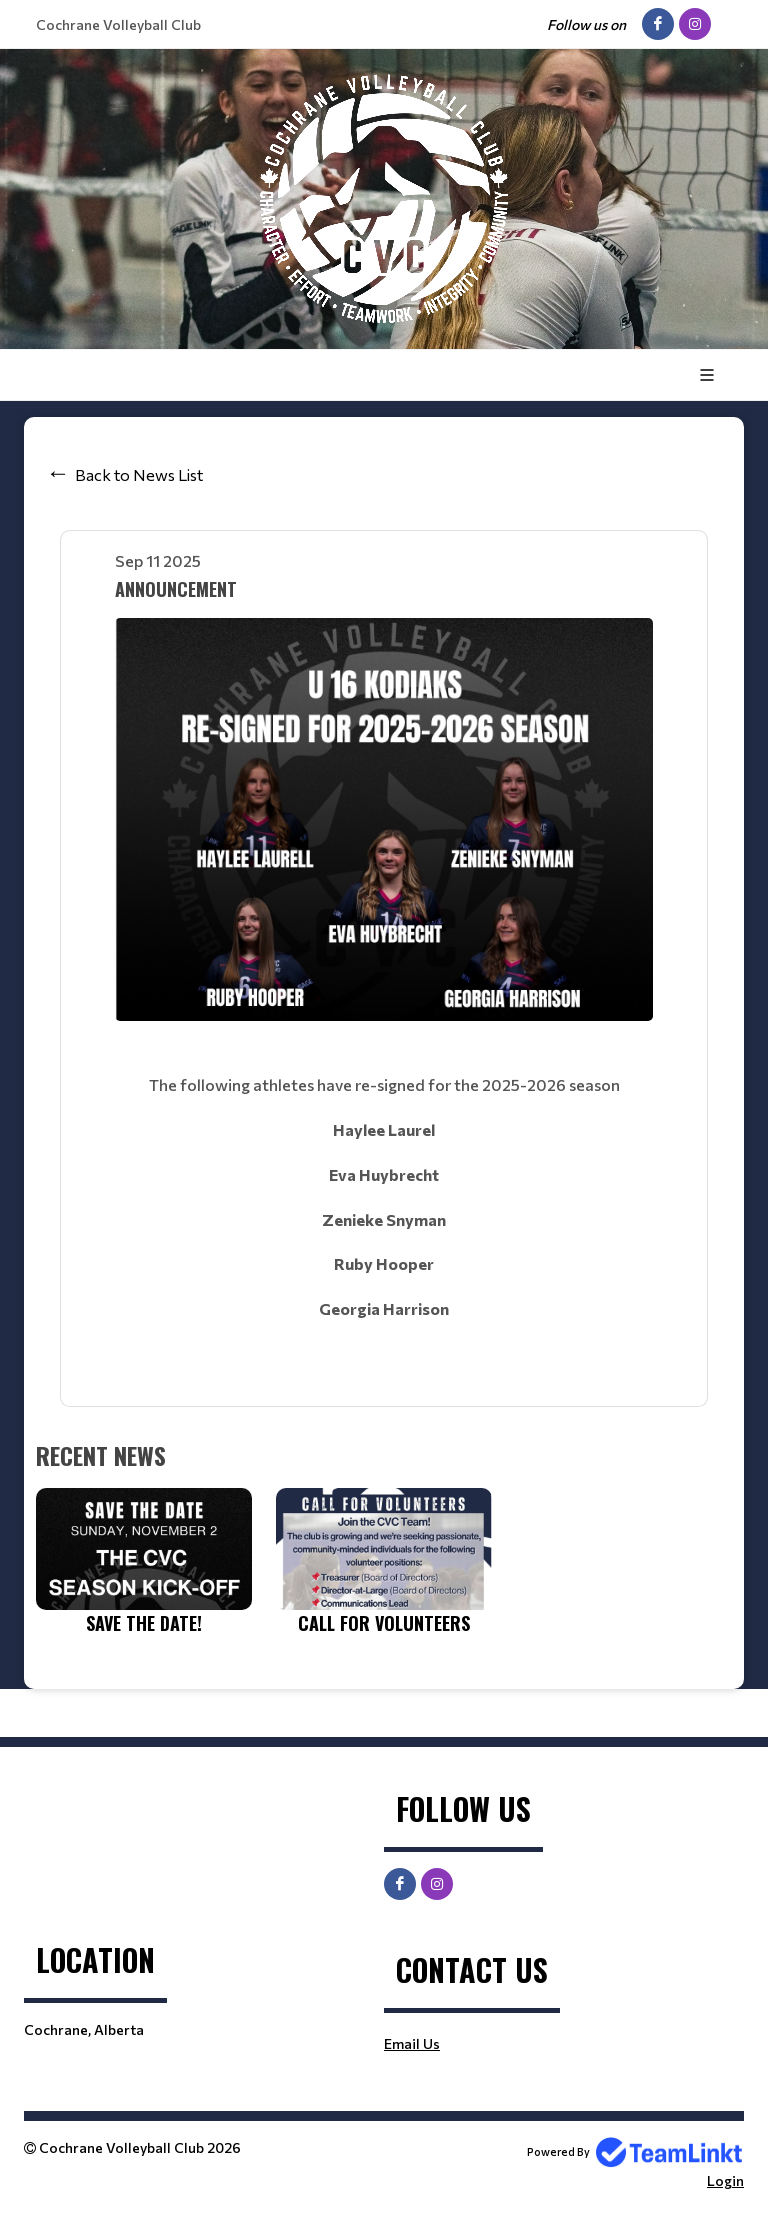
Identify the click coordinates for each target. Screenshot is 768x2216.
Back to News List (139, 474)
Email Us (412, 2043)
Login (725, 2180)
